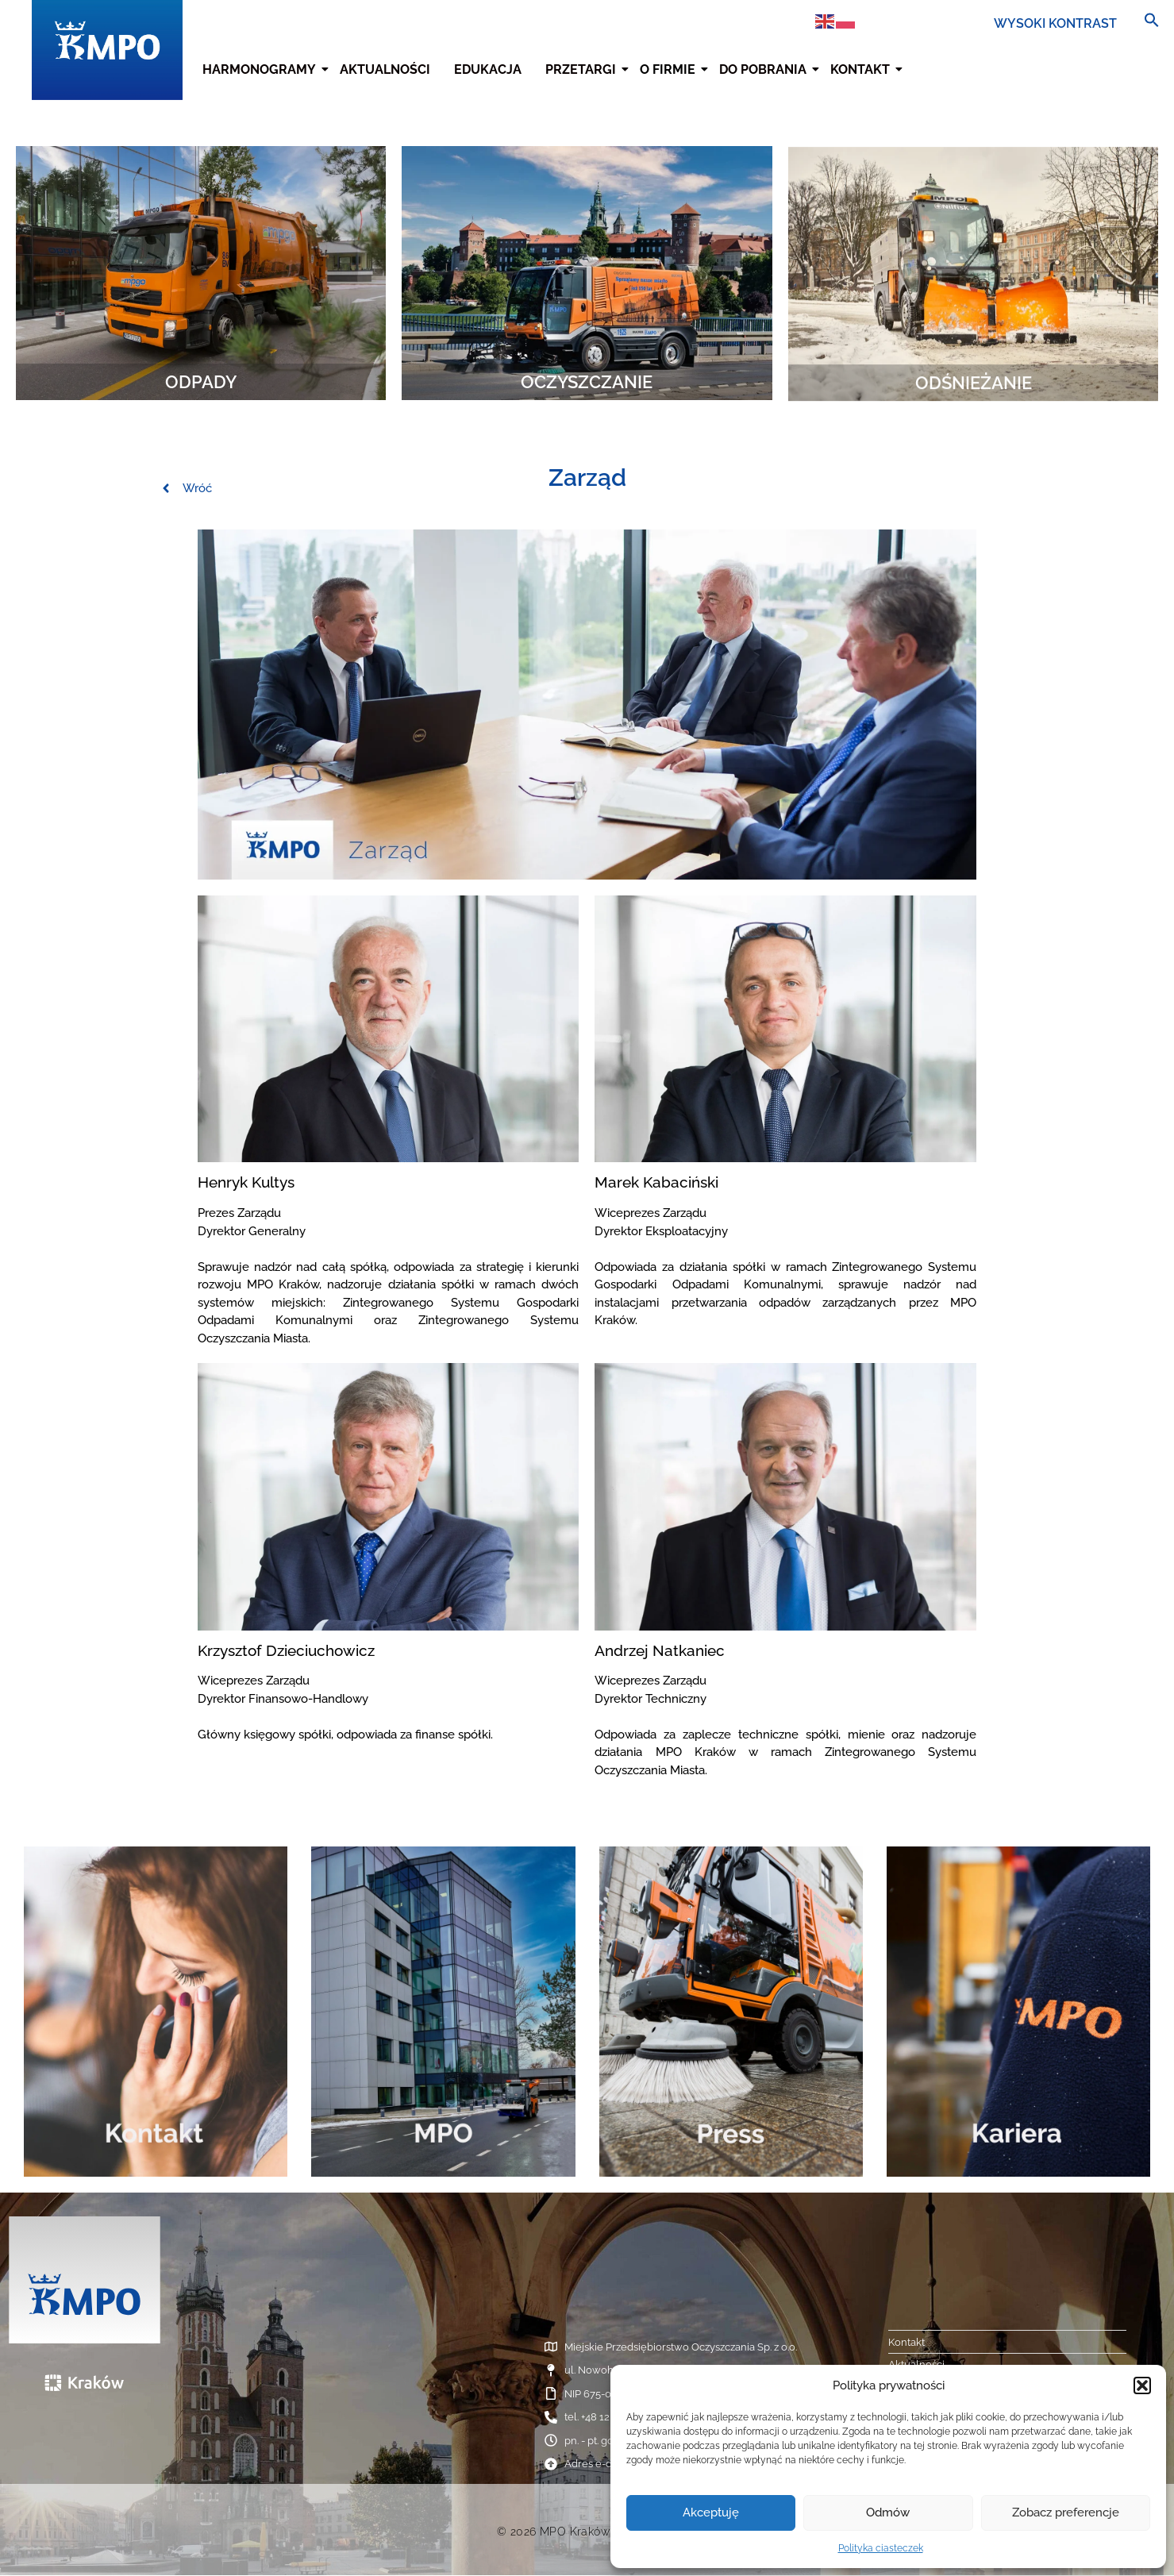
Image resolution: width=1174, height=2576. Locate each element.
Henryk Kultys (246, 1182)
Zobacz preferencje (1065, 2512)
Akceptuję (711, 2512)
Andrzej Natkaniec (660, 1650)
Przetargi (582, 69)
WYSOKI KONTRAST (1055, 23)
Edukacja (488, 69)
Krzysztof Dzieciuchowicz (286, 1650)
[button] (1142, 2385)
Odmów (888, 2512)
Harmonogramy (261, 69)
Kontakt (862, 69)
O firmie (669, 69)
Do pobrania (764, 69)
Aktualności (385, 69)
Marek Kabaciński (656, 1182)
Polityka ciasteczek (880, 2548)
